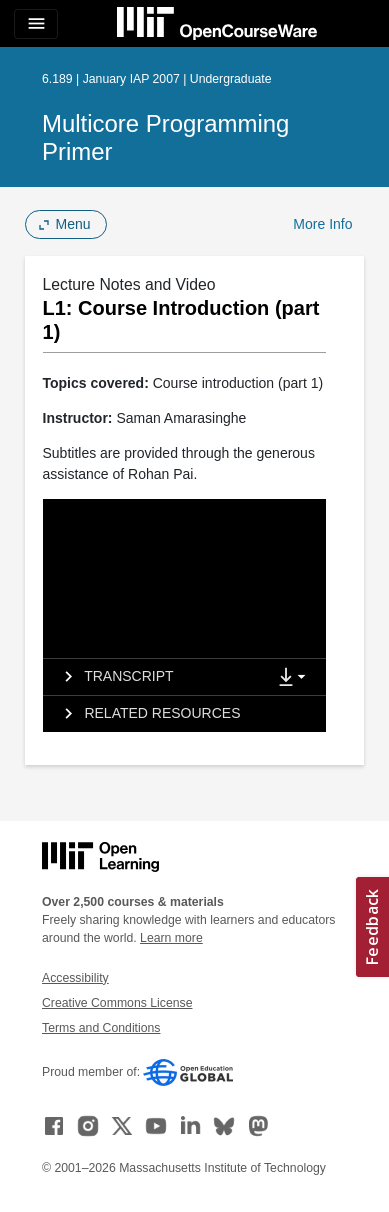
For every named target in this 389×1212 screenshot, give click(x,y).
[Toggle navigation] (36, 24)
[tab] (154, 677)
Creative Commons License (117, 1003)
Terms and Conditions (101, 1028)
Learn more (171, 938)
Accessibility (75, 978)
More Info (322, 224)
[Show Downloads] (296, 678)
